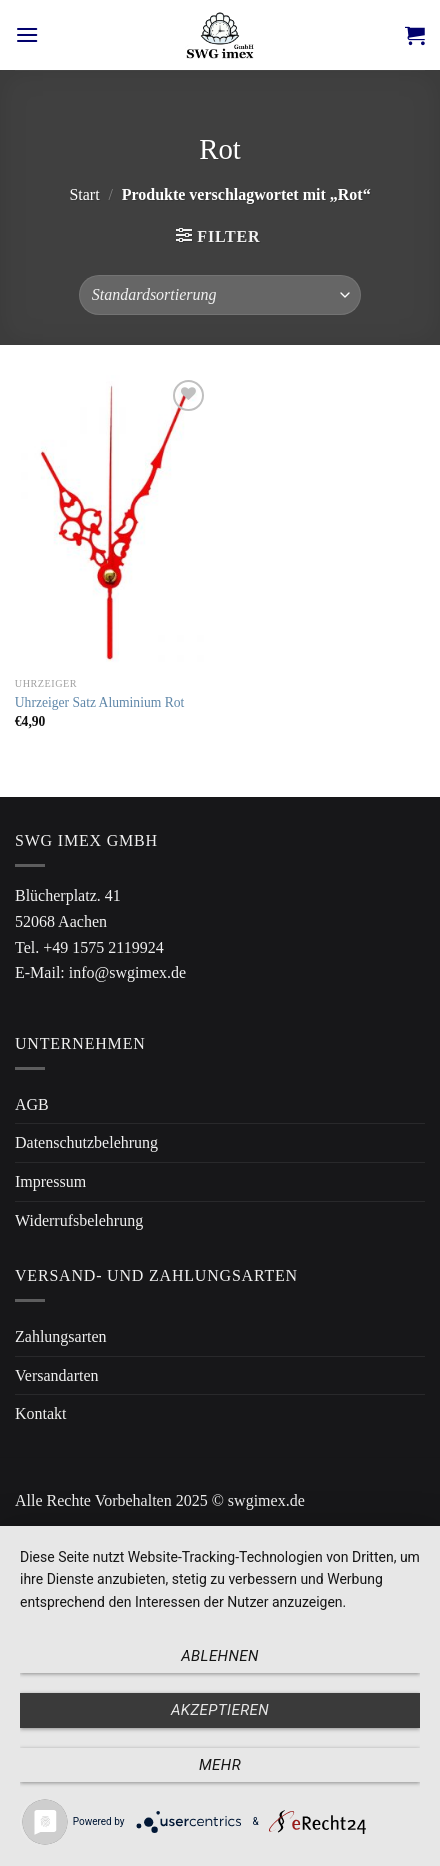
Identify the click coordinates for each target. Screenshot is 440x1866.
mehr (220, 1765)
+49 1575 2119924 (103, 947)
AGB (32, 1104)
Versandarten (57, 1375)
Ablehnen (220, 1656)
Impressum (50, 1181)
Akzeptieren (220, 1710)
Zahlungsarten (61, 1336)
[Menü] (27, 34)
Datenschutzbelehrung (86, 1142)
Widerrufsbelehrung (79, 1220)
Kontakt (41, 1413)
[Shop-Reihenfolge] (220, 295)
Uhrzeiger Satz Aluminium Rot (100, 702)
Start (84, 194)
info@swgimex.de (127, 972)
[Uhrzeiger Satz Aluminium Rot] (112, 521)
